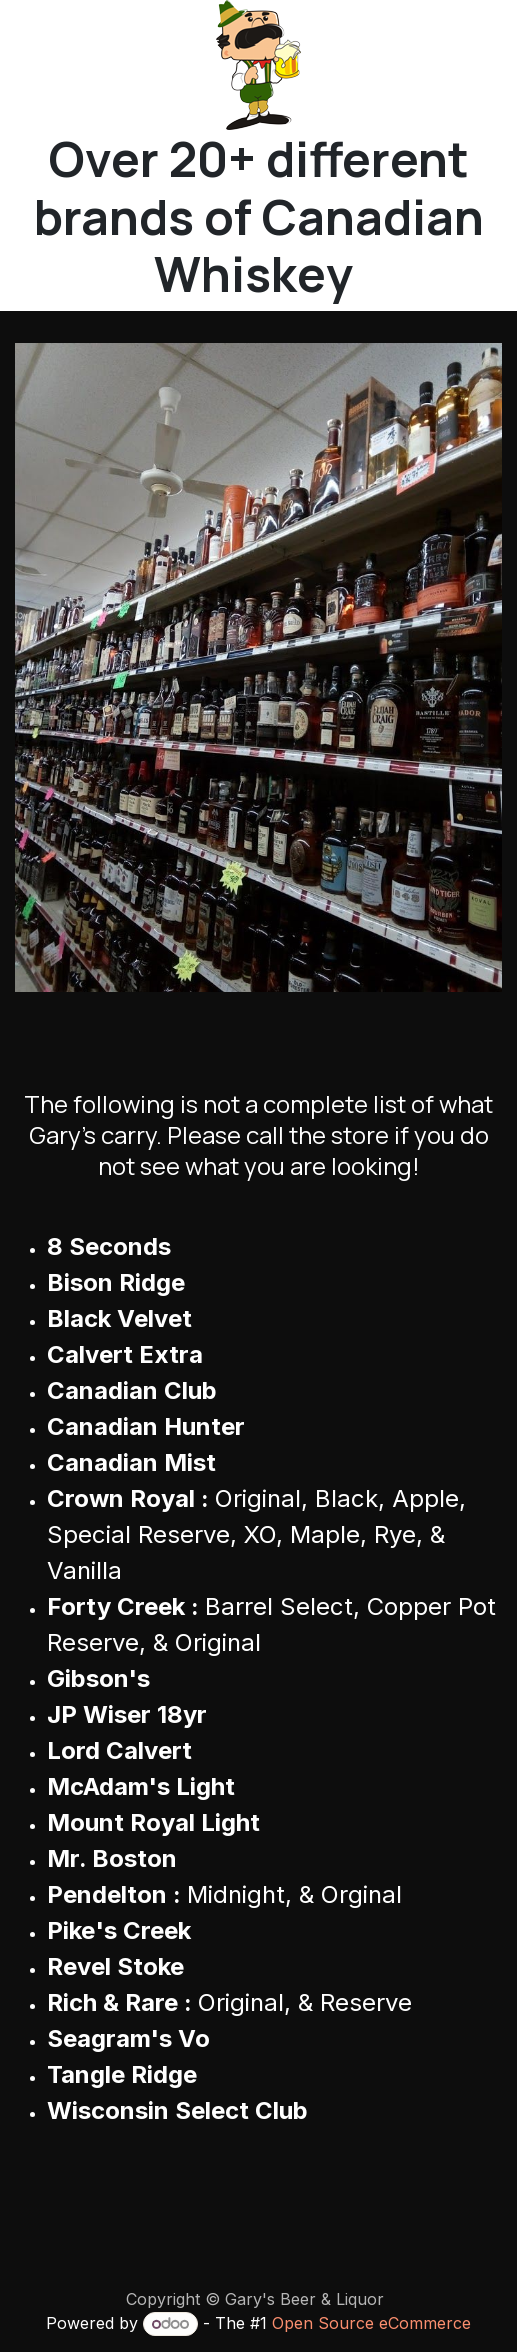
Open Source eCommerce (371, 2323)
